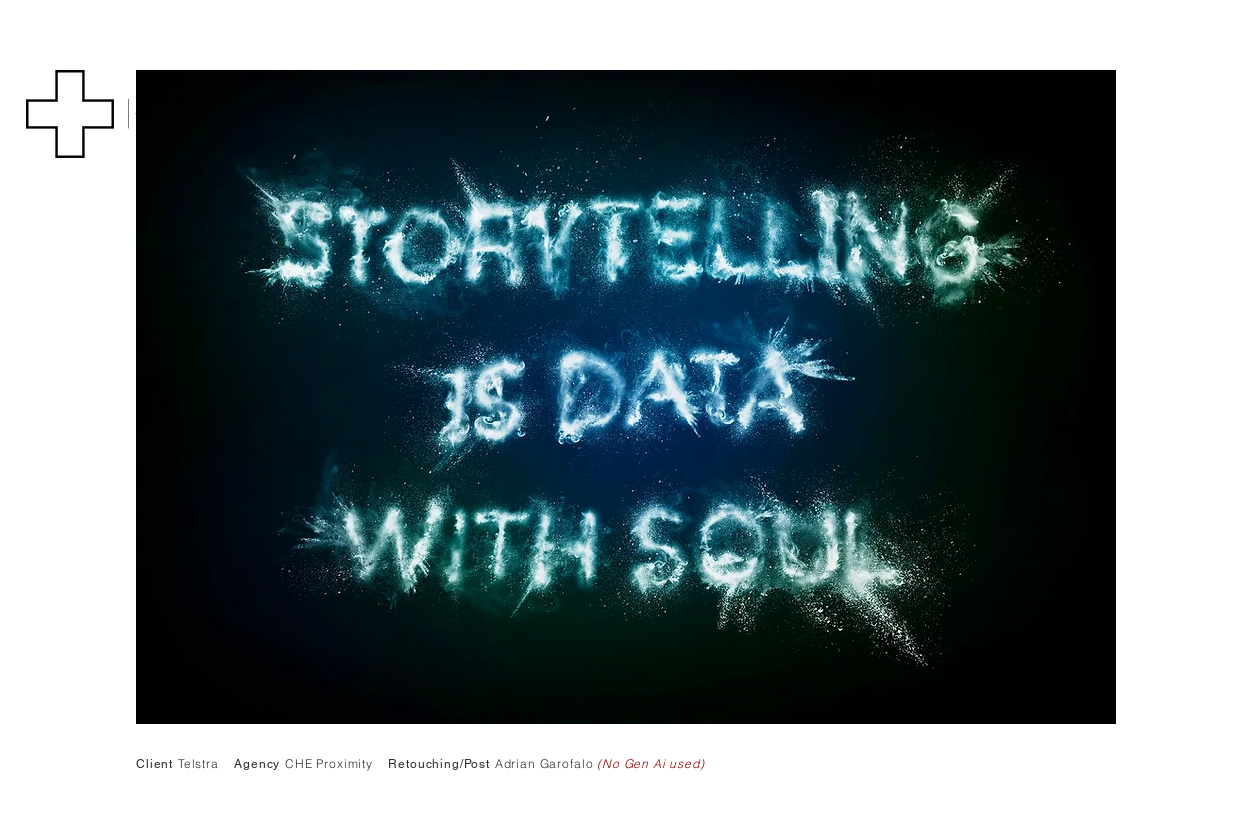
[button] (70, 114)
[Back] (147, 114)
